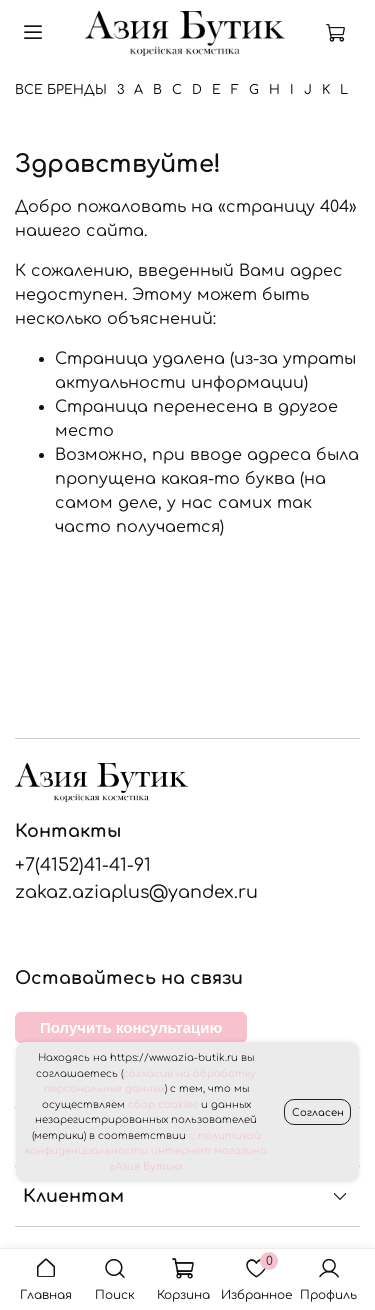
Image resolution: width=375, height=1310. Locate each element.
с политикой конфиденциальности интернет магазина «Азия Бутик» (146, 1151)
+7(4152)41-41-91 (83, 865)
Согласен (318, 1112)
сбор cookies (163, 1104)
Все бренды (61, 90)
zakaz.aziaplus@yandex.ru (136, 892)
